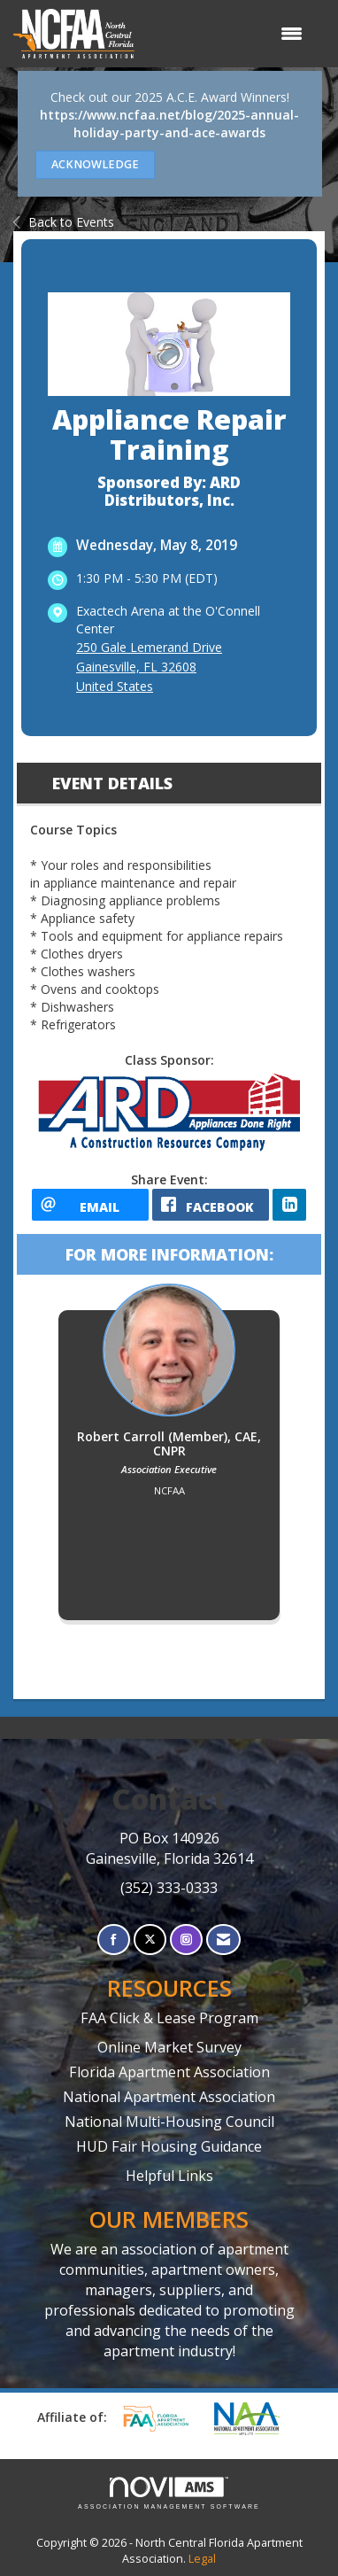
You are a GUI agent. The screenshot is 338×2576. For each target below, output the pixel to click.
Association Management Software (169, 2493)
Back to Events (63, 221)
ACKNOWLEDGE (95, 164)
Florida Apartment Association (169, 2072)
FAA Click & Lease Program (169, 2018)
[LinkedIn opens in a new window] (289, 1205)
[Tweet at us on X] (150, 1939)
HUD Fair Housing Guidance (169, 2146)
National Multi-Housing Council (169, 2121)
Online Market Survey (169, 2047)
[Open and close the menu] (227, 33)
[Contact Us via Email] (223, 1939)
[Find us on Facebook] (113, 1939)
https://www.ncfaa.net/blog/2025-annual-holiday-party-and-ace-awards (169, 123)
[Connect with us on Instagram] (186, 1939)
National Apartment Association (169, 2097)
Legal (202, 2558)
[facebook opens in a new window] (210, 1205)
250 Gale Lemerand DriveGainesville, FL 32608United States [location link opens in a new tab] (149, 666)
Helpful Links (169, 2175)
